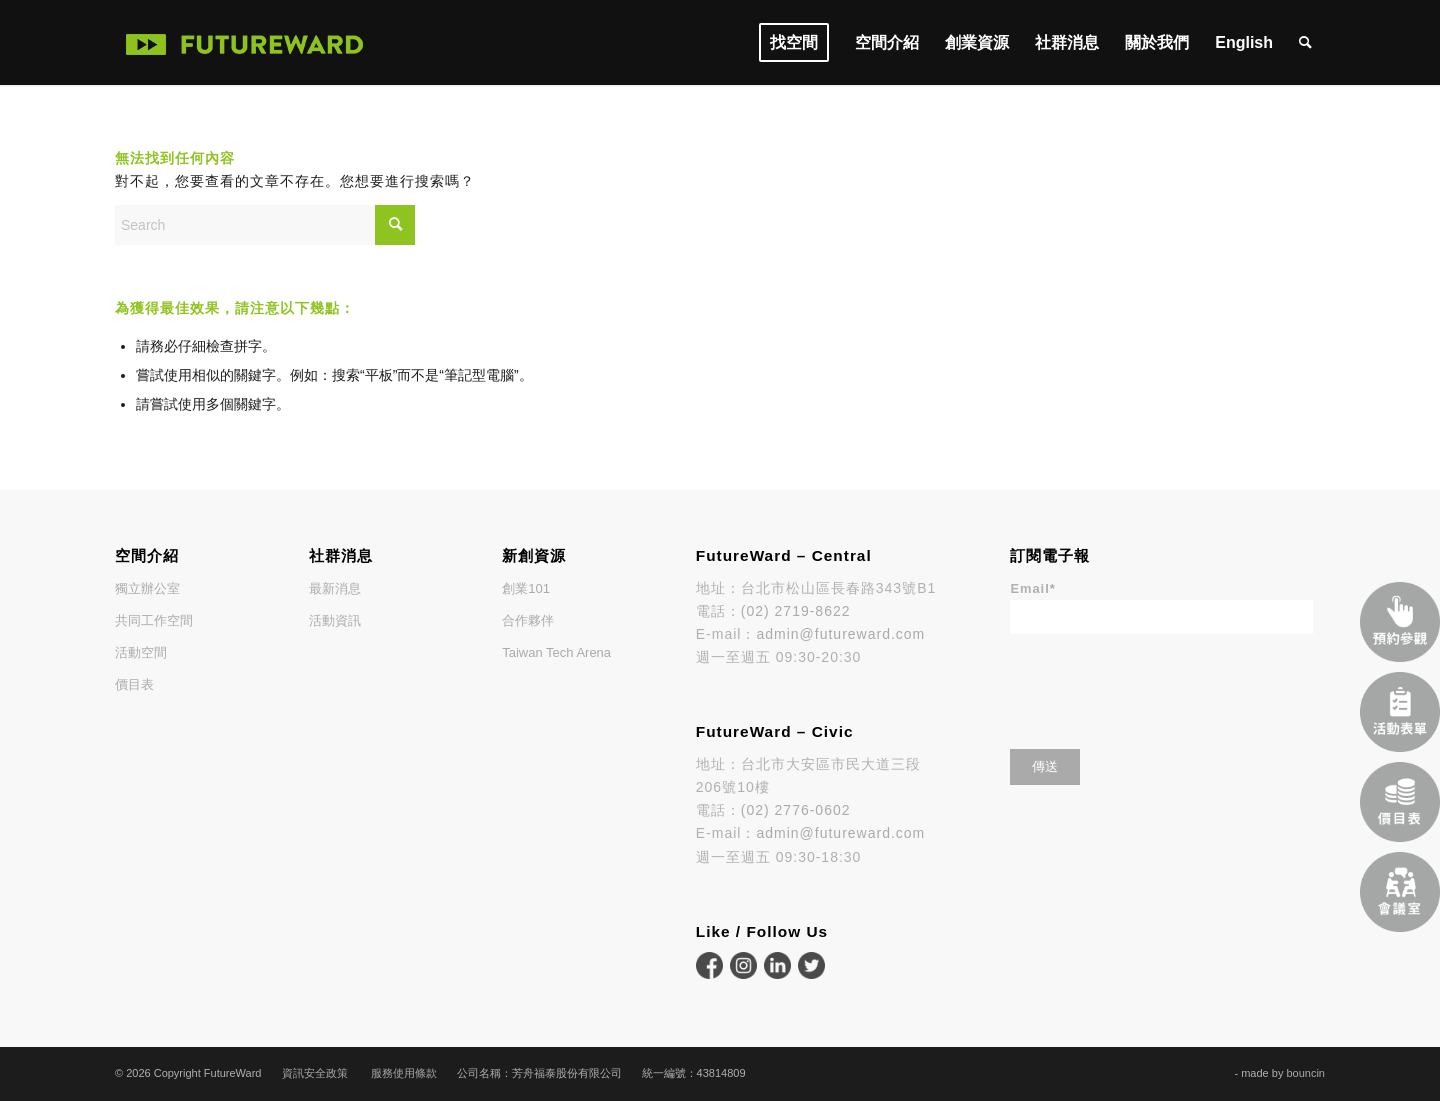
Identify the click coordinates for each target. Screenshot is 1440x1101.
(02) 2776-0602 (796, 810)
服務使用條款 (404, 1073)
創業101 (526, 588)
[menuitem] (794, 42)
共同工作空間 (154, 620)
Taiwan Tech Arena (556, 652)
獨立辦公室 (147, 588)
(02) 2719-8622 (796, 611)
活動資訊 (335, 620)
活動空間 (141, 652)
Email (1032, 588)
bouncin (1305, 1073)
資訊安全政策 (315, 1073)
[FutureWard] (245, 42)
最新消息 (335, 588)
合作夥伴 (528, 620)
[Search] (1305, 42)
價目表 (134, 684)
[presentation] (1162, 685)
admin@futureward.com (840, 634)
